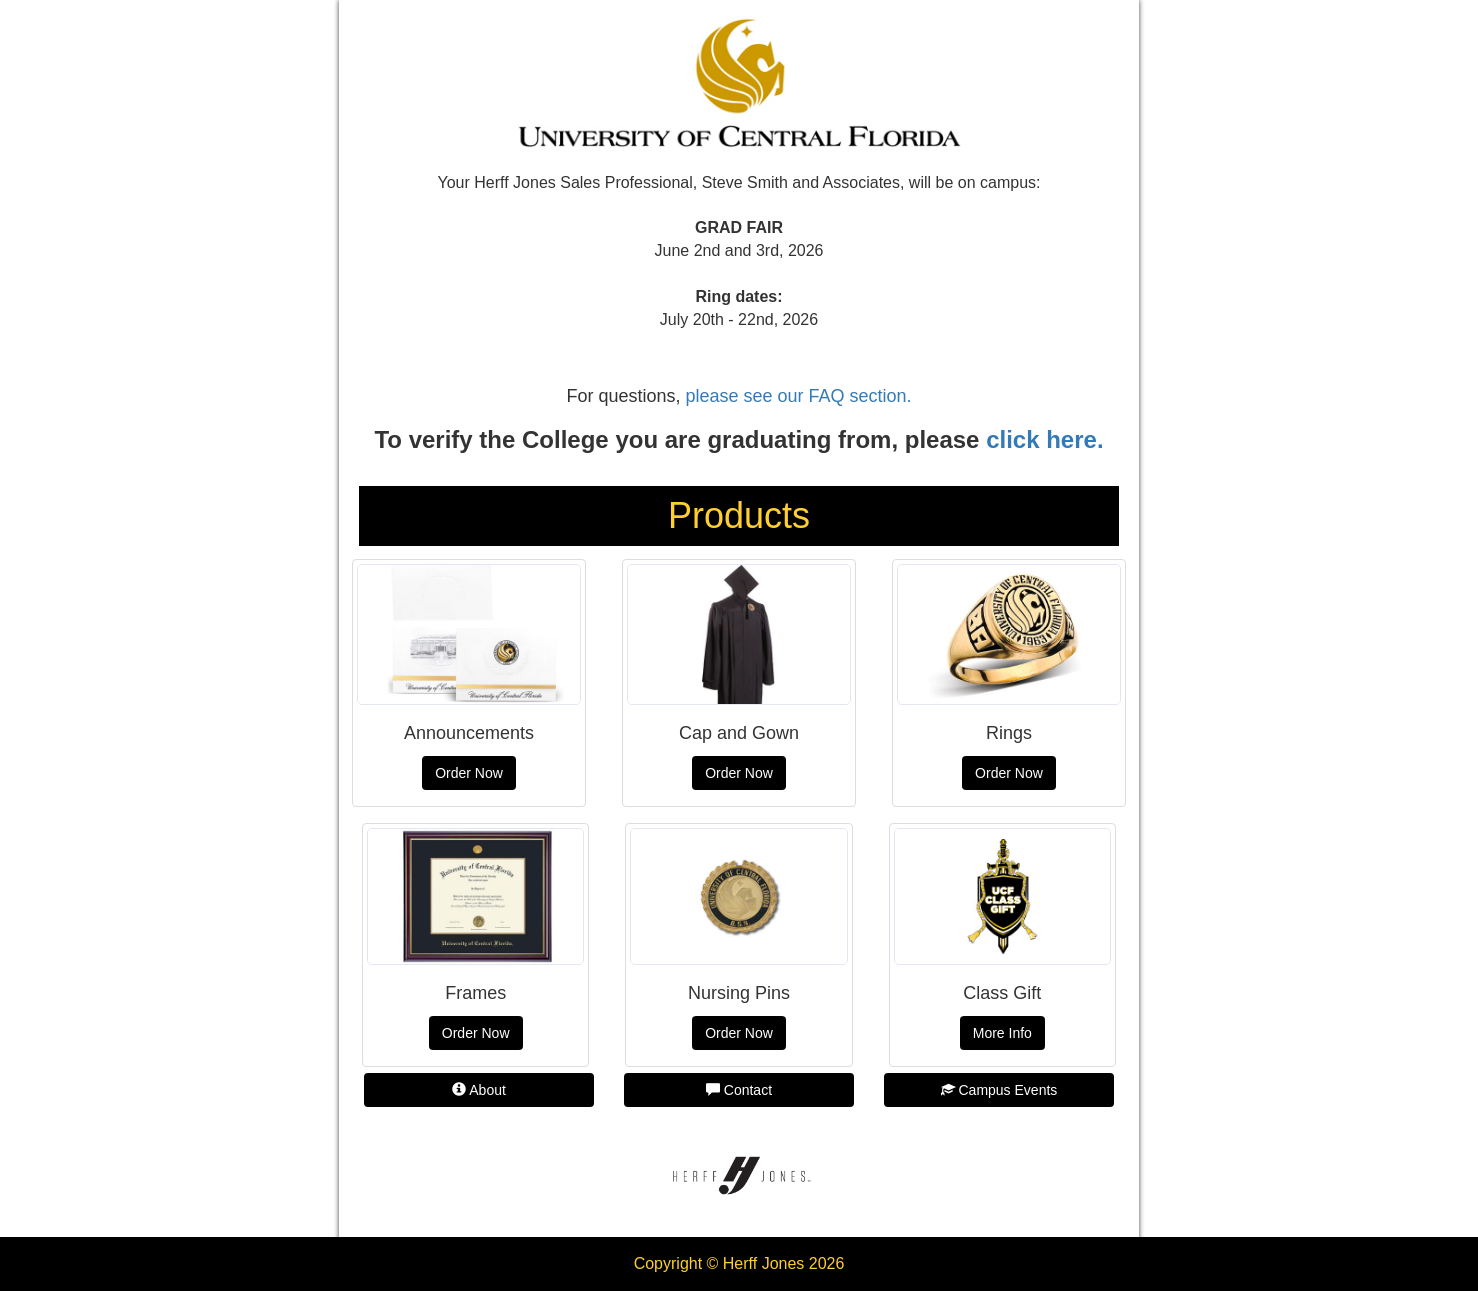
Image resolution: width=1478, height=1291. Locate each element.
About (479, 1090)
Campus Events (999, 1090)
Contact (739, 1090)
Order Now (469, 773)
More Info (1002, 1033)
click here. (1044, 439)
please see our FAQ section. (798, 396)
